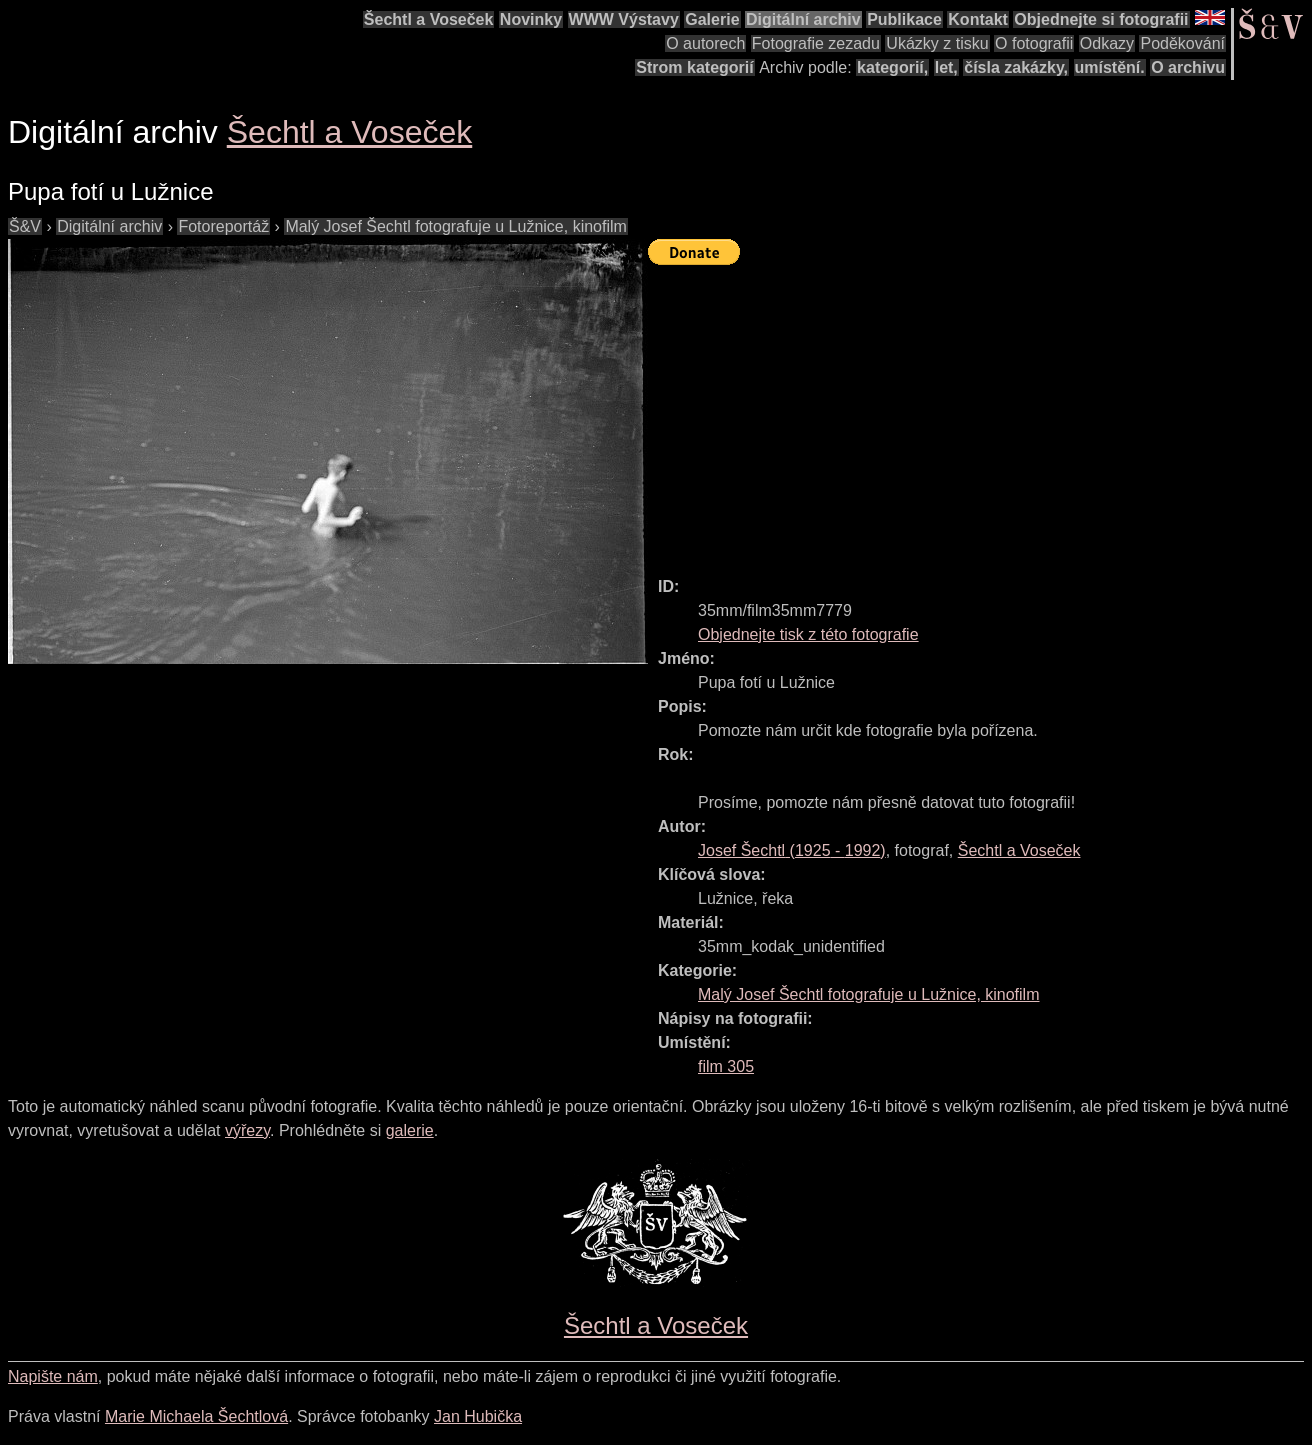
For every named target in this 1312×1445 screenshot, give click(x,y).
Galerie (712, 19)
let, (946, 67)
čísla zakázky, (1016, 67)
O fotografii (1034, 43)
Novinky (531, 19)
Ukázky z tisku (937, 43)
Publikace (904, 19)
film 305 (726, 1066)
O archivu (1188, 67)
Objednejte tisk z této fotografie (808, 634)
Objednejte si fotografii (1101, 19)
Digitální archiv (803, 19)
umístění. (1110, 67)
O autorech (705, 43)
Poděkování (1182, 43)
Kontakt (978, 19)
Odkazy (1107, 43)
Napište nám (53, 1376)
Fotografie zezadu (816, 43)
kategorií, (892, 67)
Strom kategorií (694, 67)
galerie (410, 1130)
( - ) (792, 850)
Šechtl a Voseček (429, 19)
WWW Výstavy (624, 19)
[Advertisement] (980, 412)
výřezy (247, 1130)
